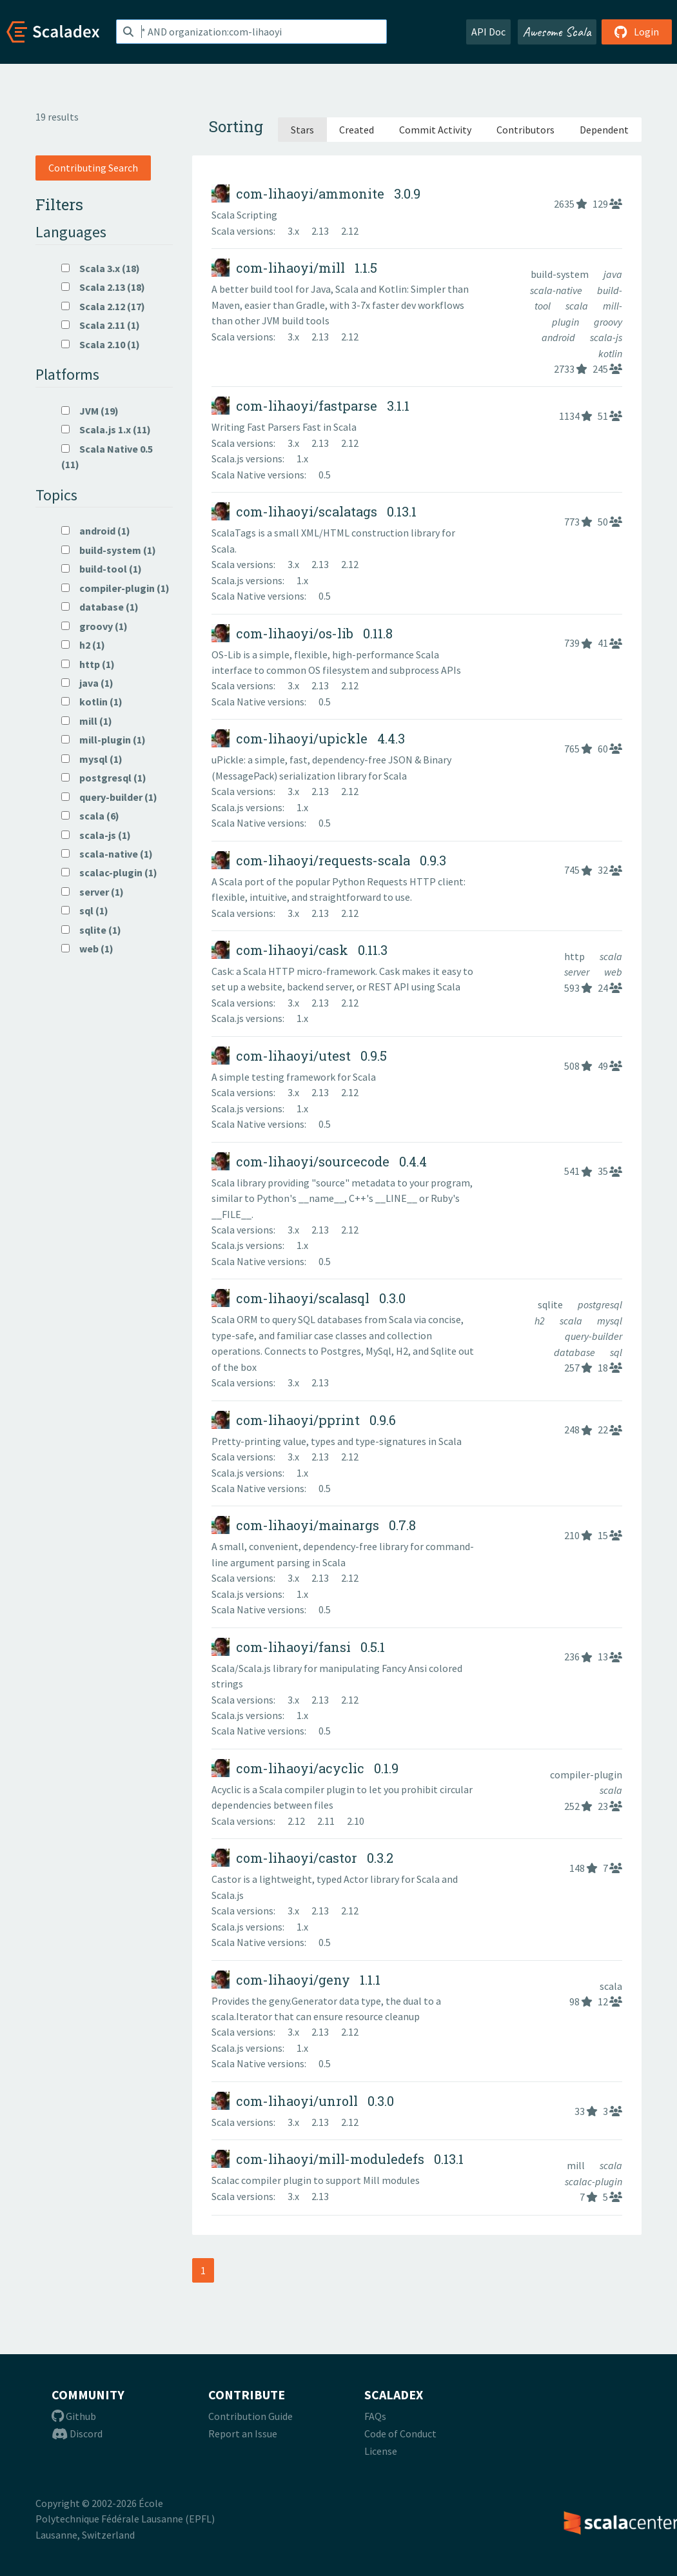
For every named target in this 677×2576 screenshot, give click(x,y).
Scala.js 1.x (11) (106, 429)
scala (577, 305)
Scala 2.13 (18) (103, 286)
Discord (77, 2433)
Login (636, 31)
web (613, 971)
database (575, 1352)
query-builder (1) (109, 797)
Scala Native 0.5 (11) (107, 456)
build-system (561, 274)
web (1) (87, 948)
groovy (608, 321)
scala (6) (90, 815)
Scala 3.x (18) (100, 268)
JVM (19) (90, 410)
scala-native (557, 290)
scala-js (606, 337)
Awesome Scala (557, 31)
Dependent (604, 129)
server (577, 971)
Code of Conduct (400, 2433)
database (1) (100, 606)
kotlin (610, 353)
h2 (541, 1320)
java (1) (87, 682)
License (380, 2450)
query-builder (593, 1336)
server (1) (92, 891)
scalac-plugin (593, 2181)
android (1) (95, 530)
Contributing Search (93, 167)
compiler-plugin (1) (115, 588)
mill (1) (86, 720)
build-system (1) (108, 550)
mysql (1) (92, 758)
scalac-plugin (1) (109, 872)
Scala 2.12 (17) (103, 306)
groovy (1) (94, 626)
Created (356, 129)
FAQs (375, 2416)
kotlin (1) (92, 701)
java (612, 274)
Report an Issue (242, 2433)
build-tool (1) (101, 568)
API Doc (488, 31)
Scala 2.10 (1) (100, 344)
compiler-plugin (586, 1774)
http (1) (88, 664)
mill (577, 2165)
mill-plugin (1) (103, 739)
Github (74, 2416)
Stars (302, 129)
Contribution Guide (250, 2416)
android (559, 337)
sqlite (551, 1304)
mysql (609, 1320)
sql (616, 1352)
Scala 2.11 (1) (100, 325)
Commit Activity (435, 129)
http (575, 956)
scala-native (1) (107, 853)
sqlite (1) (91, 929)
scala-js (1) (96, 835)
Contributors (525, 129)
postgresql (600, 1304)
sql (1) (84, 910)
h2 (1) (83, 644)
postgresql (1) (103, 777)
